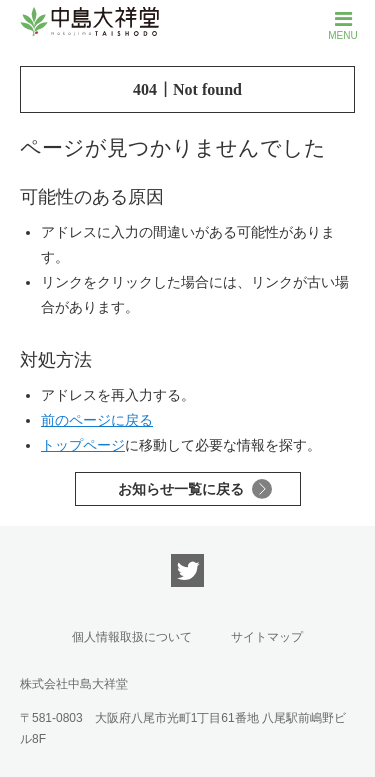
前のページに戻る (97, 420)
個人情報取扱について (132, 637)
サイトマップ (267, 637)
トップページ (83, 445)
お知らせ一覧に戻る (181, 489)
